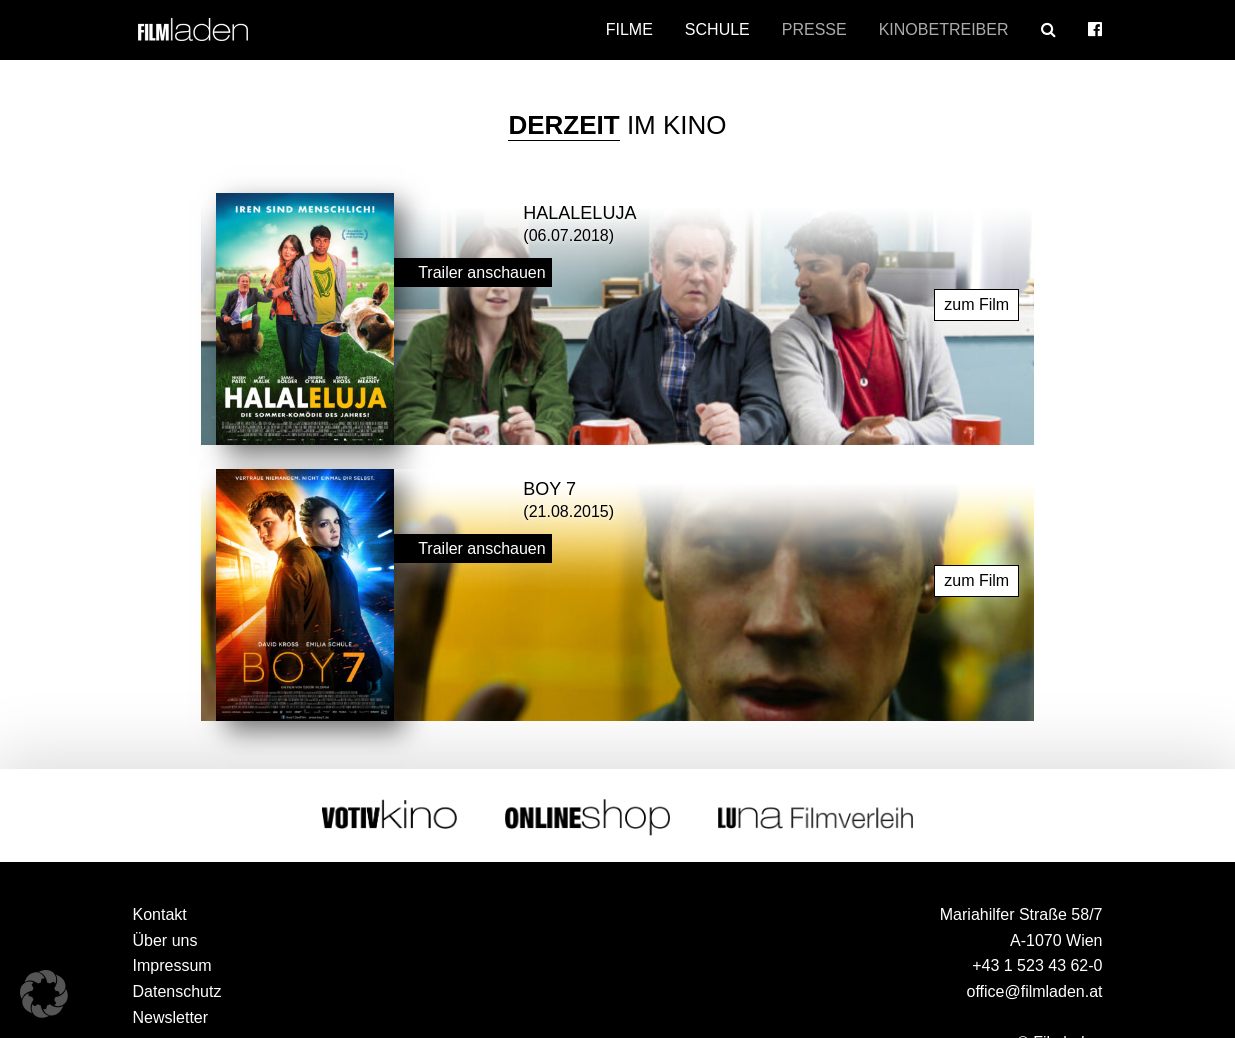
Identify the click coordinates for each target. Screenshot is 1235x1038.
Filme (629, 29)
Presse (814, 29)
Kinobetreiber (944, 29)
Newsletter (171, 1017)
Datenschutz (177, 991)
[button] (44, 994)
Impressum (172, 965)
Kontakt (160, 914)
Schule (717, 29)
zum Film (976, 304)
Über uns (165, 940)
